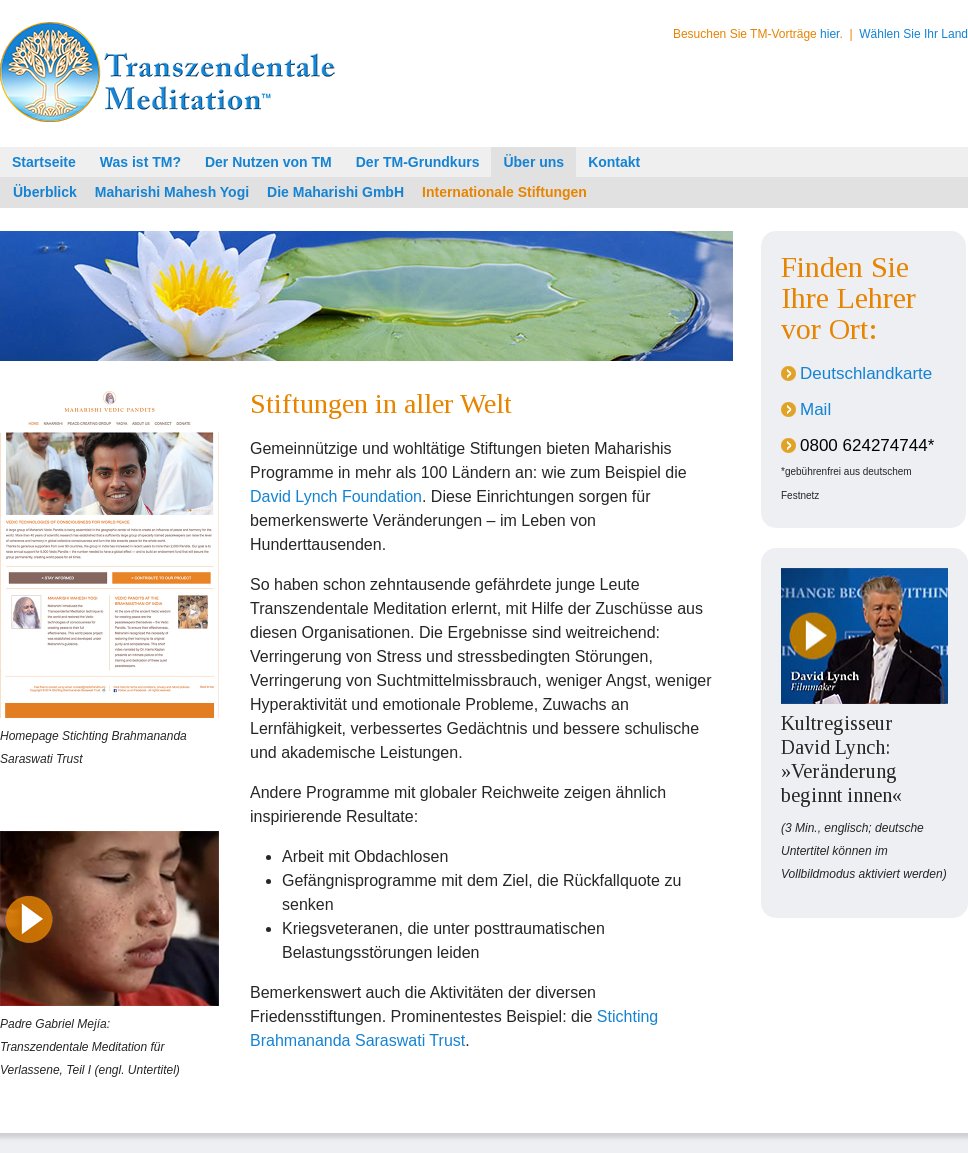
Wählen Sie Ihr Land (913, 34)
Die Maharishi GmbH (335, 192)
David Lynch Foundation (336, 496)
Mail (815, 409)
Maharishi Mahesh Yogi (172, 192)
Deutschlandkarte (866, 373)
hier (829, 34)
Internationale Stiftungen (504, 192)
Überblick (45, 192)
